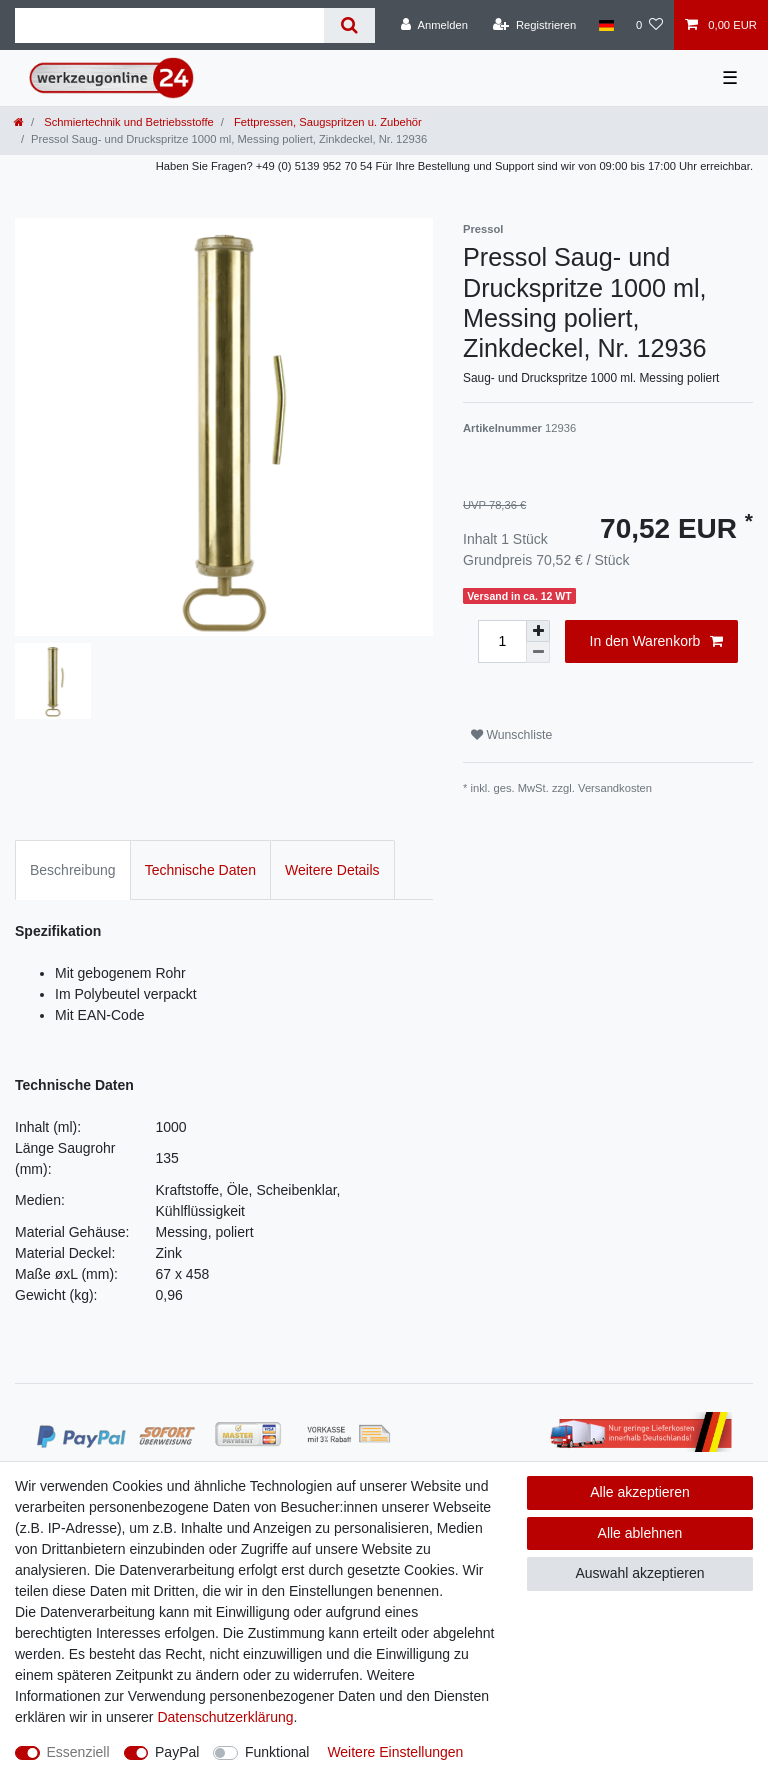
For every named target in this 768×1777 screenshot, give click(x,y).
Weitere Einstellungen (395, 1752)
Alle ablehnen (640, 1533)
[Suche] (349, 25)
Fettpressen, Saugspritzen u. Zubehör (326, 122)
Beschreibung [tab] (73, 870)
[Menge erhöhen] (538, 631)
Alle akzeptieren (640, 1492)
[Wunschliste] (649, 25)
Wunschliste (511, 735)
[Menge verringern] (538, 652)
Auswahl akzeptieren (639, 1573)
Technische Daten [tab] (200, 870)
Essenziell (78, 1752)
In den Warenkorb (656, 642)
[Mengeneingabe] (502, 641)
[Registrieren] (534, 25)
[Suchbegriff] (169, 25)
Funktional (277, 1752)
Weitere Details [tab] (332, 870)
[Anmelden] (434, 25)
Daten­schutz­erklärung (225, 1717)
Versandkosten (615, 788)
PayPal (177, 1752)
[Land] (605, 25)
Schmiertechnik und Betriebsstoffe (127, 122)
